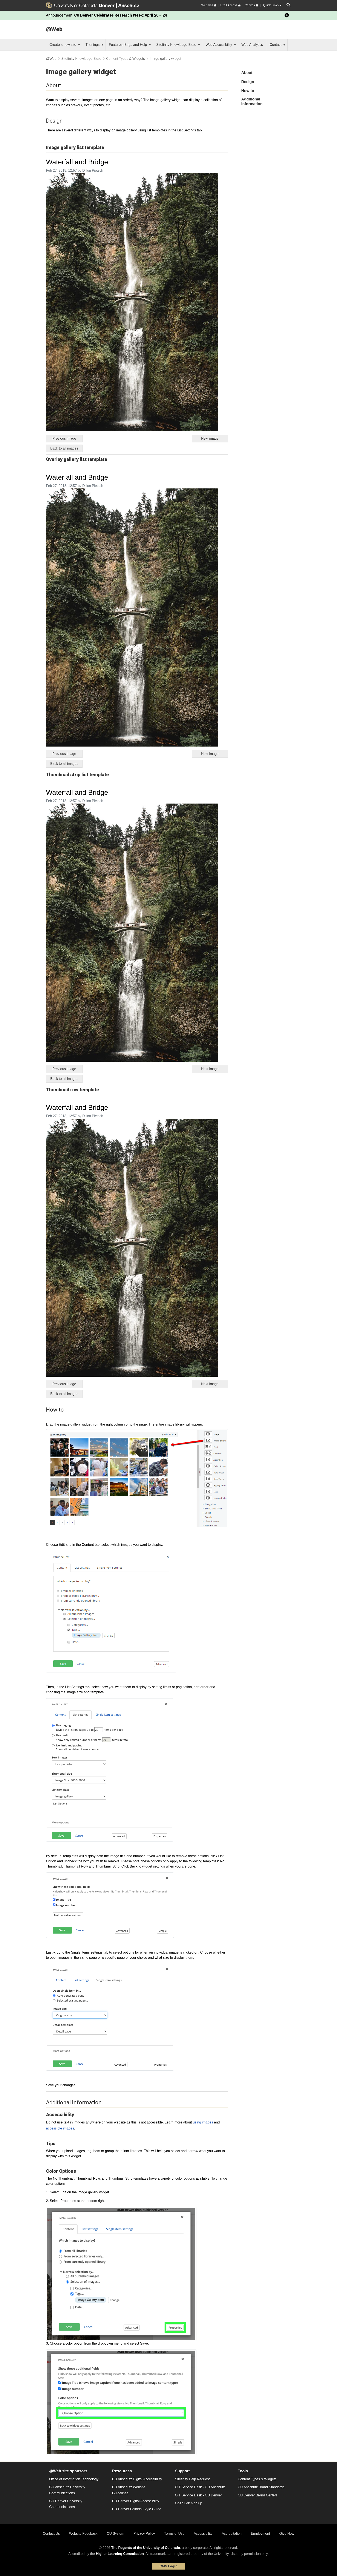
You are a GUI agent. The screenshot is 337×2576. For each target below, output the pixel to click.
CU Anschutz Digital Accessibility (137, 2479)
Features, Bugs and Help (130, 44)
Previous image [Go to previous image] (64, 438)
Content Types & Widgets (125, 58)
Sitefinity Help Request (192, 2479)
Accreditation (232, 2533)
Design (247, 82)
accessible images (60, 2128)
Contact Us (51, 2533)
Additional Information (252, 101)
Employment (260, 2533)
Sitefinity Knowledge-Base (178, 44)
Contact (277, 44)
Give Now (286, 2533)
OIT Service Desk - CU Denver (198, 2495)
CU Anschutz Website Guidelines (128, 2490)
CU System (115, 2533)
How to (247, 91)
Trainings (95, 44)
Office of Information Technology (73, 2479)
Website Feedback (83, 2533)
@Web (54, 29)
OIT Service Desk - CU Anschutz (200, 2487)
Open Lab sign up (188, 2503)
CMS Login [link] (168, 2566)
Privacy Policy (144, 2533)
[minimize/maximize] (286, 15)
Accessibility (203, 2533)
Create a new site (64, 44)
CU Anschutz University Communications (67, 2490)
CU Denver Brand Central (257, 2495)
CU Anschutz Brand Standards (261, 2487)
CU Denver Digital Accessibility (135, 2501)
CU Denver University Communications (65, 2504)
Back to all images (64, 448)
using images (203, 2122)
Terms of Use (174, 2533)
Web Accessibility (220, 44)
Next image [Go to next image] (210, 438)
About (247, 73)
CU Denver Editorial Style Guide (136, 2509)
